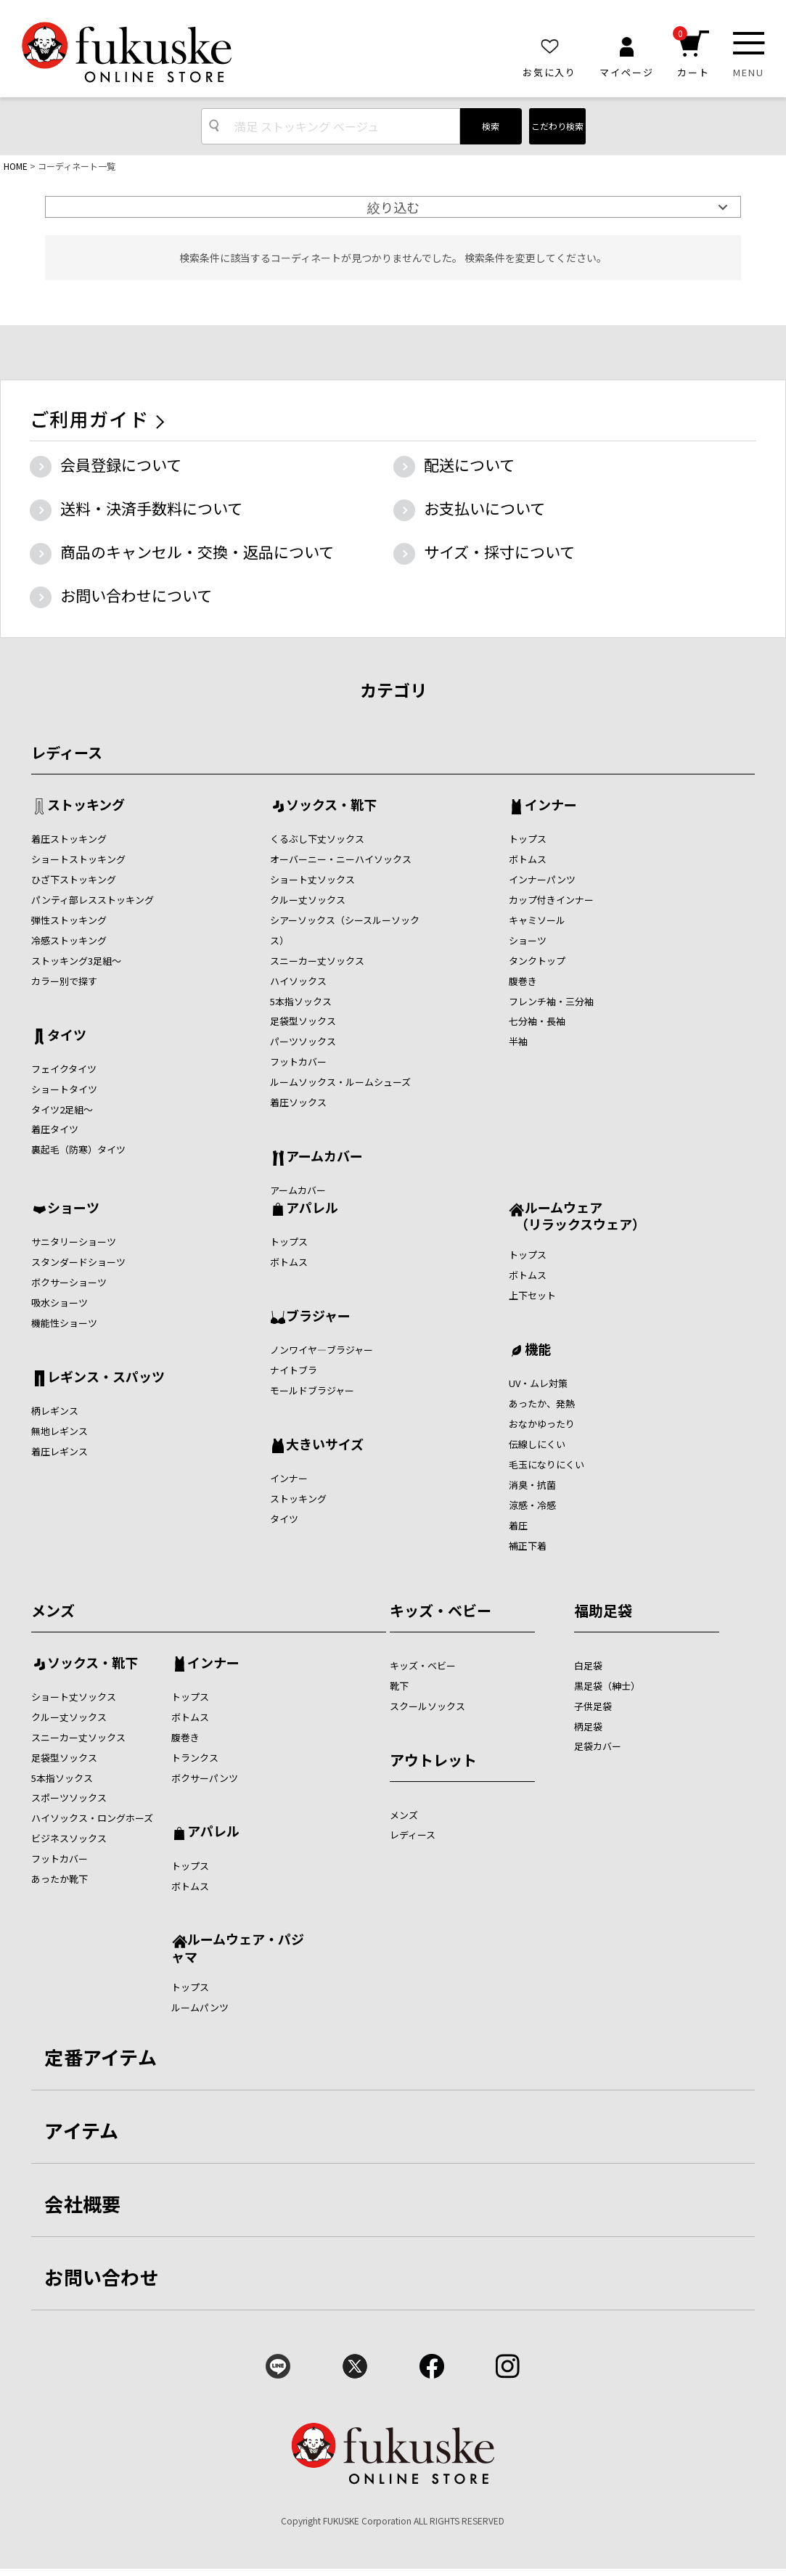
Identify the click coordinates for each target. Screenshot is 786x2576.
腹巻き (523, 981)
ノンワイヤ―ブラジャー (321, 1350)
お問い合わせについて (136, 595)
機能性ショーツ (64, 1323)
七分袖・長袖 (537, 1021)
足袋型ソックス (303, 1021)
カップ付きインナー (551, 900)
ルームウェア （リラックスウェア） (577, 1215)
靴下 (399, 1686)
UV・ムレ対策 (538, 1383)
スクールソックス (427, 1706)
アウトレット (433, 1759)
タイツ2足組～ (62, 1109)
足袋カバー (597, 1746)
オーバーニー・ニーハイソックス (341, 859)
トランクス (194, 1758)
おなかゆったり (542, 1424)
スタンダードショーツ (78, 1262)
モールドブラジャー (312, 1390)
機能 (538, 1350)
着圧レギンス (59, 1451)
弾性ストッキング (69, 920)
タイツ (66, 1036)
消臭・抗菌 (532, 1485)
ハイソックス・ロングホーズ (92, 1818)
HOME (16, 166)
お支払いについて (484, 508)
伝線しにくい (537, 1444)
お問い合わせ (101, 2276)
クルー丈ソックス (307, 900)
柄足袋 (588, 1726)
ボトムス (527, 859)
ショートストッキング (78, 859)
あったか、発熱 (542, 1403)
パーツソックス (303, 1041)
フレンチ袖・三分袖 (551, 1001)
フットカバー (298, 1061)
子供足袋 (593, 1706)
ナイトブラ (293, 1370)
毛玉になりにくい (546, 1464)
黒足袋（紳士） (607, 1686)
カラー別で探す (64, 981)
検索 (490, 126)
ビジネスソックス (69, 1838)
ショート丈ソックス (312, 879)
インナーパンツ (542, 879)
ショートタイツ (64, 1089)
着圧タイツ (54, 1129)
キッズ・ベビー (440, 1610)
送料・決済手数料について (151, 508)
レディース (66, 752)
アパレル (312, 1209)
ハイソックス (298, 981)
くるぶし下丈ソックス (317, 839)
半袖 (518, 1041)
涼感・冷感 (532, 1505)
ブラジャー (318, 1317)
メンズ (53, 1610)
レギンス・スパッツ (106, 1378)
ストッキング (86, 806)
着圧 (518, 1525)
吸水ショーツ (59, 1302)
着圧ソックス (298, 1102)
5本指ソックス (301, 1001)
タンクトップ (537, 961)
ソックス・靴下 (331, 806)
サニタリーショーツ (73, 1241)
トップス (527, 839)
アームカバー (324, 1157)
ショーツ (527, 940)
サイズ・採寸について (499, 552)
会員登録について (120, 464)
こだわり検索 (557, 126)
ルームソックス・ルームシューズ (340, 1082)
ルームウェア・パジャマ (237, 1947)
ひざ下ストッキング (73, 879)
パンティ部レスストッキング (92, 900)
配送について (469, 464)
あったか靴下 (59, 1879)
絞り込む (393, 206)
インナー (551, 806)
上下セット (532, 1295)
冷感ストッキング (69, 940)
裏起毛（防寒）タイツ (78, 1149)
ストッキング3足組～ (76, 961)
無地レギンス (59, 1431)
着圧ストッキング (69, 839)
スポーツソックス (69, 1797)
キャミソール (537, 920)
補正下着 (527, 1546)
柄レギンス (54, 1411)
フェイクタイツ (64, 1069)
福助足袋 (603, 1610)
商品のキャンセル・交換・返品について (197, 552)
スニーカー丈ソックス (317, 961)
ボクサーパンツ (204, 1778)
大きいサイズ (325, 1445)
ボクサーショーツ (69, 1282)
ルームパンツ (200, 2007)
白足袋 (588, 1665)
